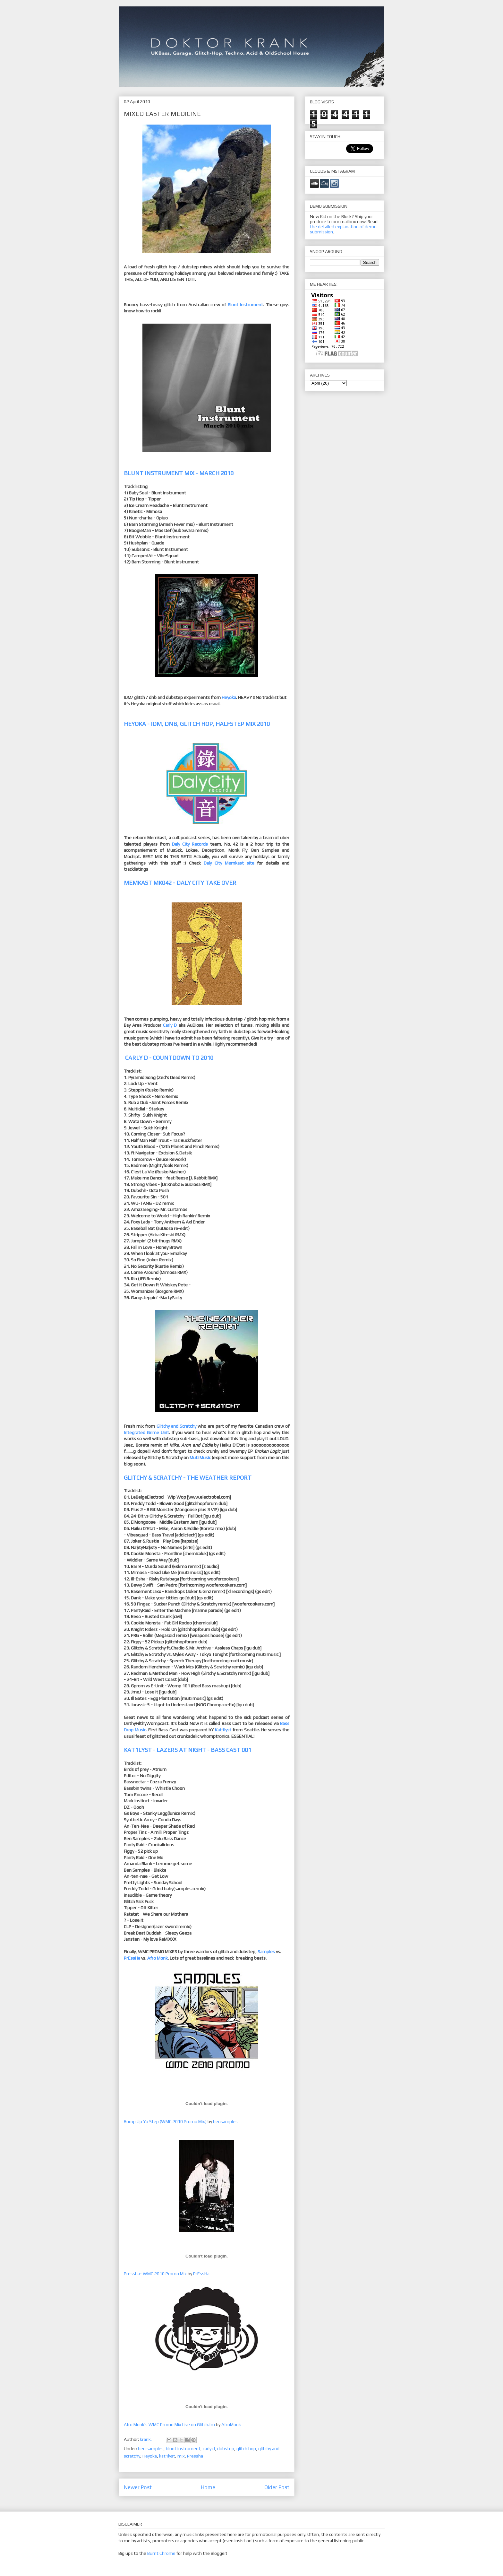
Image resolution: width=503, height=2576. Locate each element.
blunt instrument (183, 2448)
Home (208, 2487)
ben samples (151, 2448)
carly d (209, 2448)
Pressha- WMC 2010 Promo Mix (155, 2273)
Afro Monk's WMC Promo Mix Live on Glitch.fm (169, 2424)
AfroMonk (231, 2424)
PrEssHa (201, 2273)
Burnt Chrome (161, 2553)
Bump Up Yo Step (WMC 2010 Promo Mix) (165, 2121)
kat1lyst (167, 2456)
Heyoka (149, 2456)
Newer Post (138, 2487)
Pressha (195, 2456)
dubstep (225, 2448)
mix (181, 2456)
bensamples (225, 2121)
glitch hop (246, 2448)
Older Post (276, 2487)
